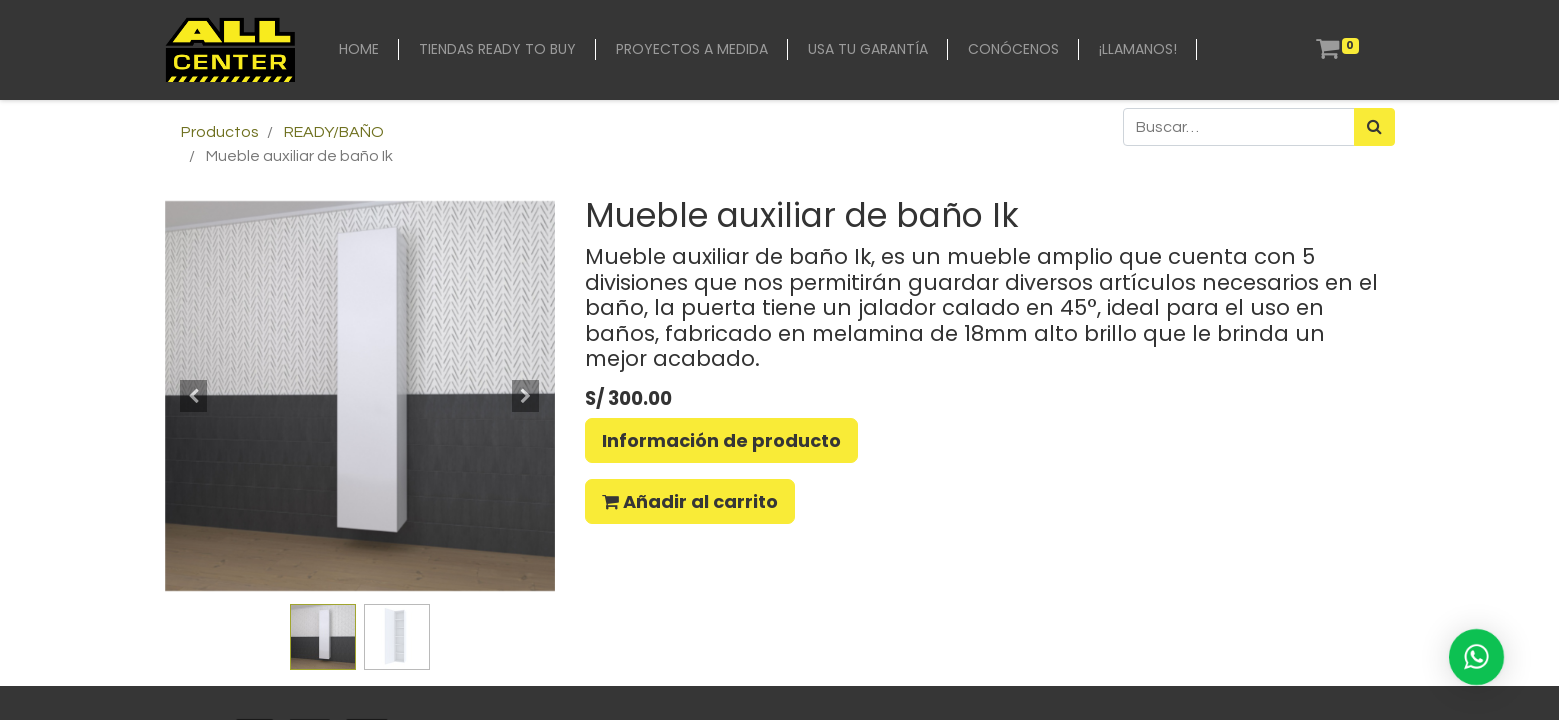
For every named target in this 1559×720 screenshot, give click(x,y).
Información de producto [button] (721, 440)
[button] (194, 396)
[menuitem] (359, 49)
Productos (220, 132)
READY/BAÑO (334, 132)
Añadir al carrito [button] (690, 501)
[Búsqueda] (1374, 127)
